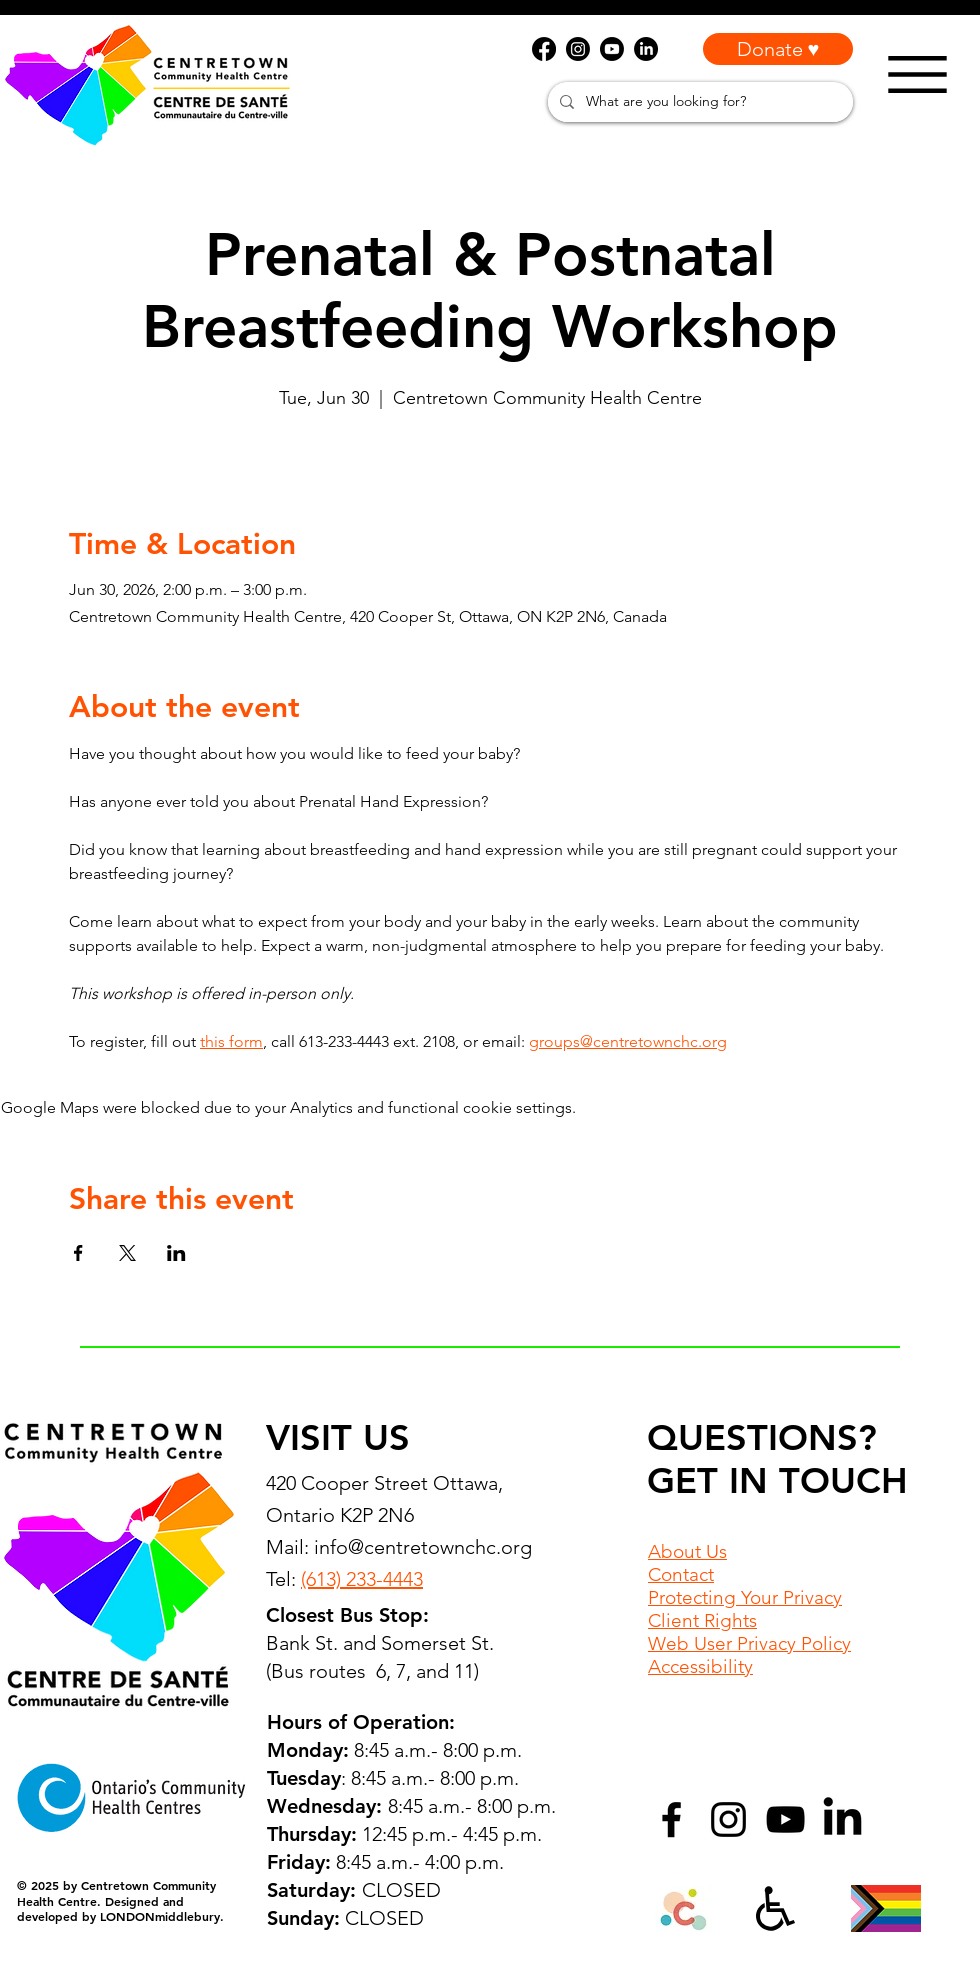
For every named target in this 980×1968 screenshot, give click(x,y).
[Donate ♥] (778, 49)
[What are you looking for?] (698, 102)
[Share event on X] (127, 1253)
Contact (681, 1574)
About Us (687, 1551)
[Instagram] (728, 1819)
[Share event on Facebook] (78, 1253)
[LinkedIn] (842, 1819)
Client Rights (702, 1620)
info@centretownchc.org (423, 1547)
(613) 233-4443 (362, 1579)
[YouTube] (785, 1819)
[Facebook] (671, 1819)
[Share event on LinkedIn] (176, 1253)
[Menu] (917, 74)
